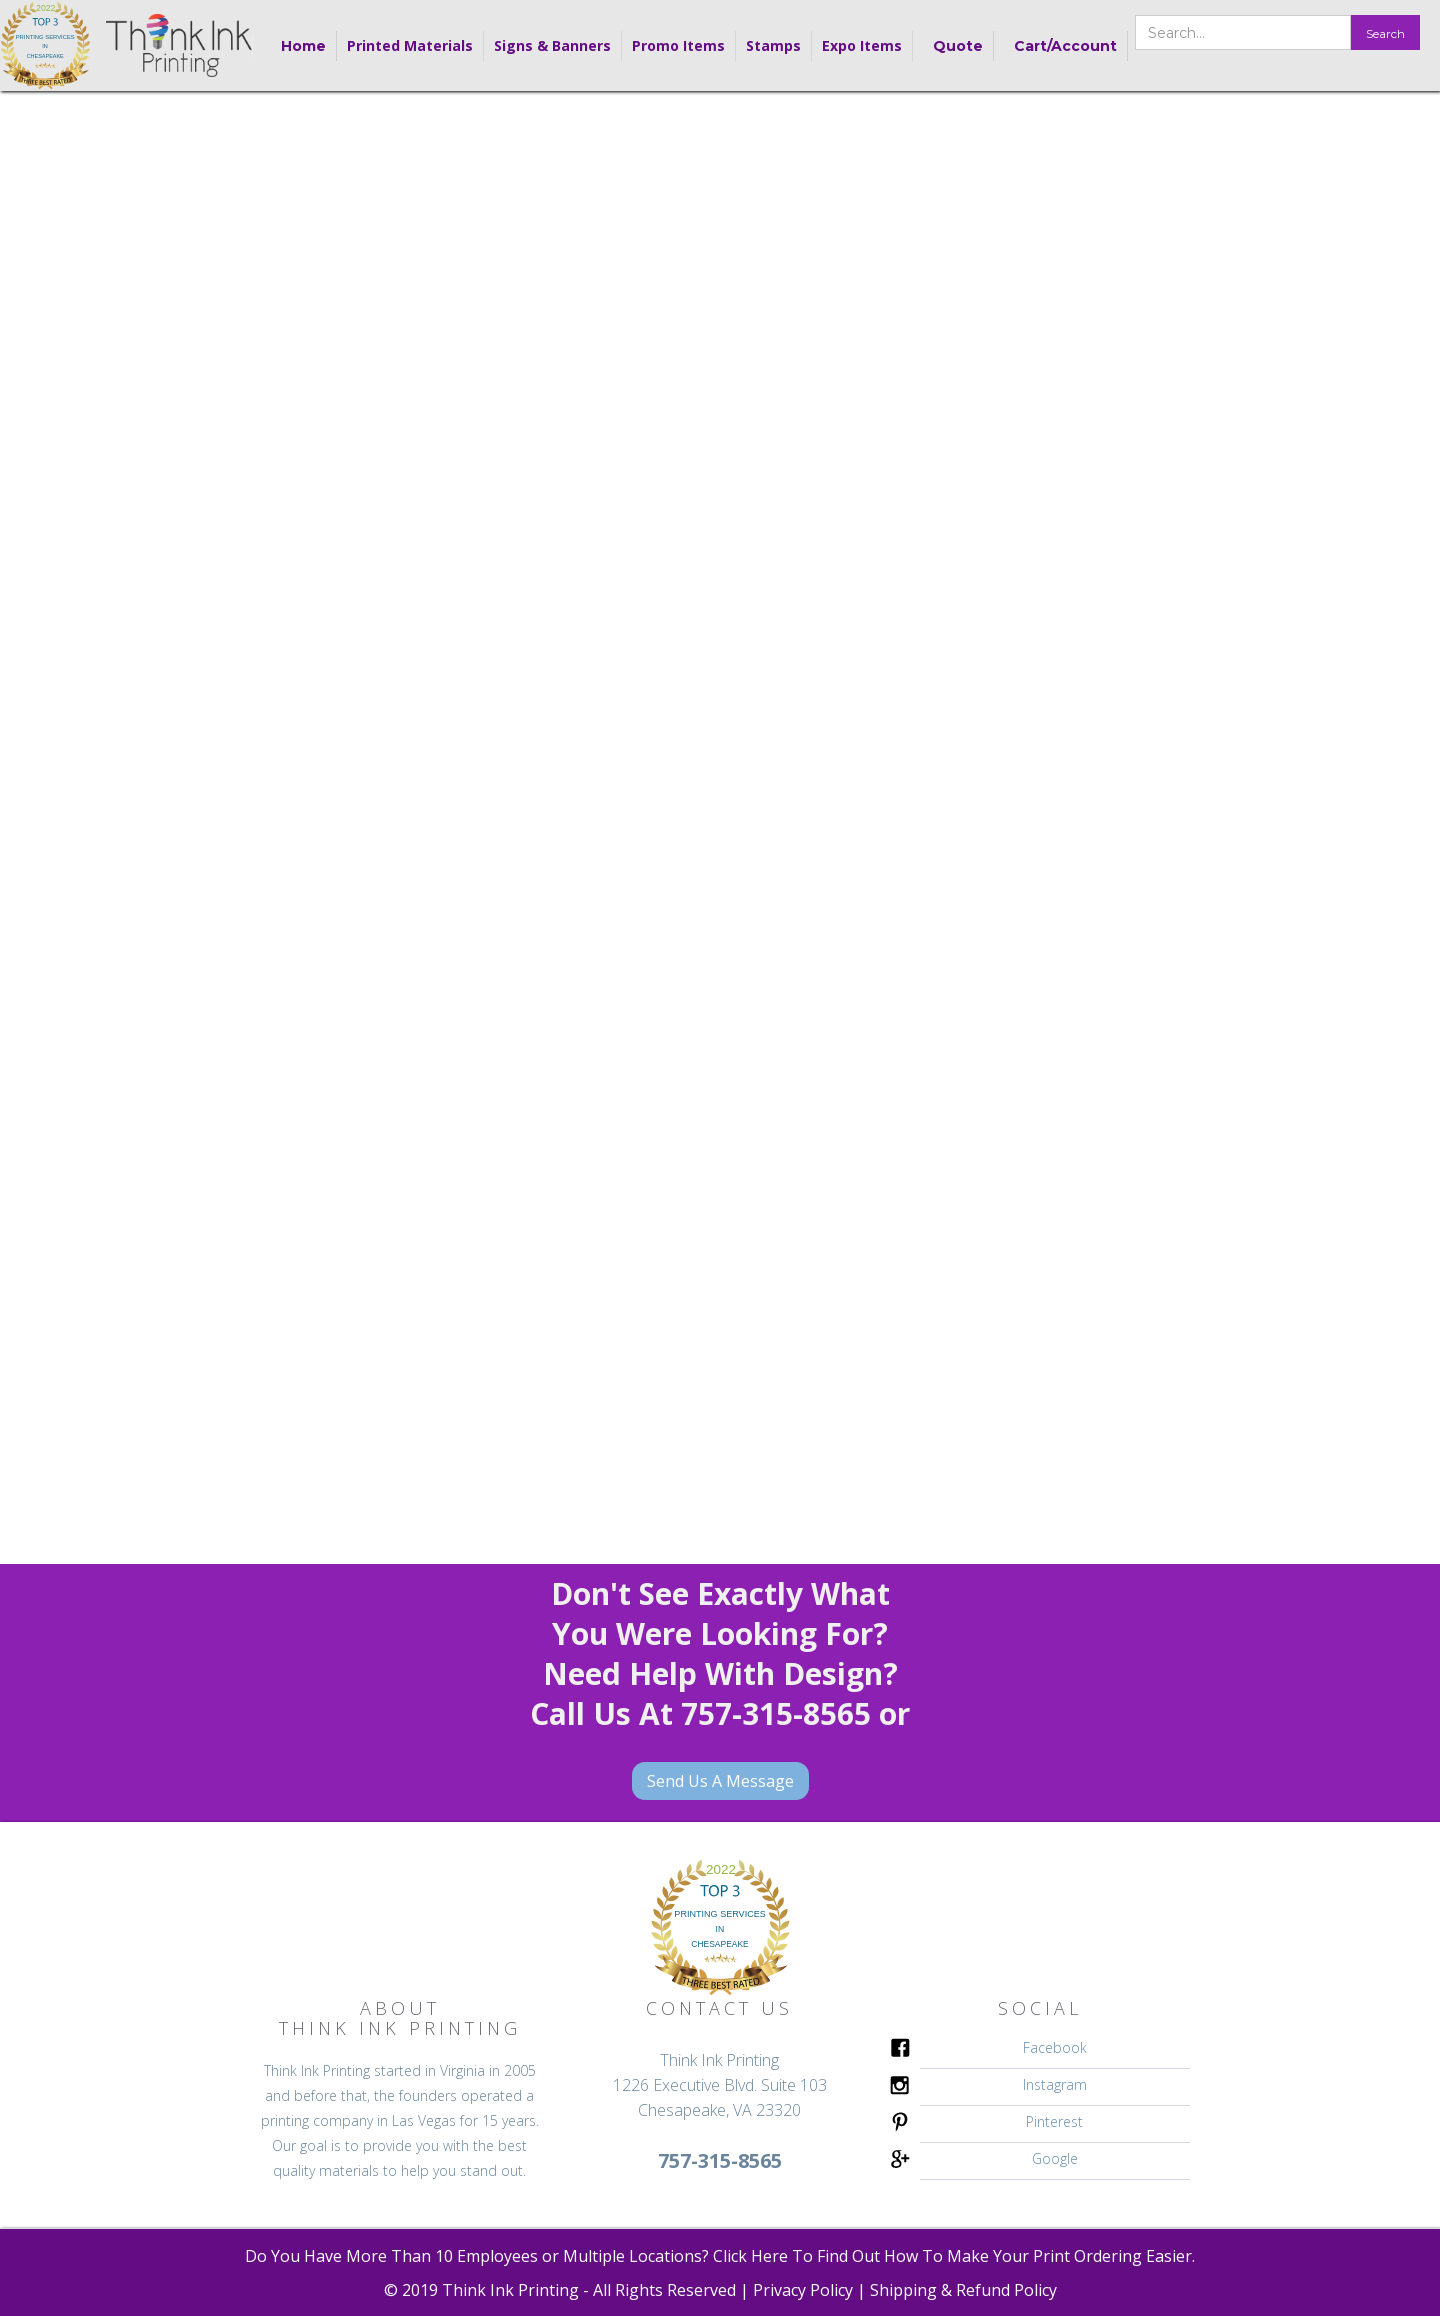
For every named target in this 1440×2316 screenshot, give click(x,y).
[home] (45, 45)
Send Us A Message (720, 1781)
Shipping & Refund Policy (963, 2290)
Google (1055, 2158)
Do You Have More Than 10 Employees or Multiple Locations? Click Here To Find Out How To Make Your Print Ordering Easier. (720, 2256)
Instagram (1055, 2084)
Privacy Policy (803, 2290)
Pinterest (1054, 2121)
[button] (410, 46)
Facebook (1055, 2047)
